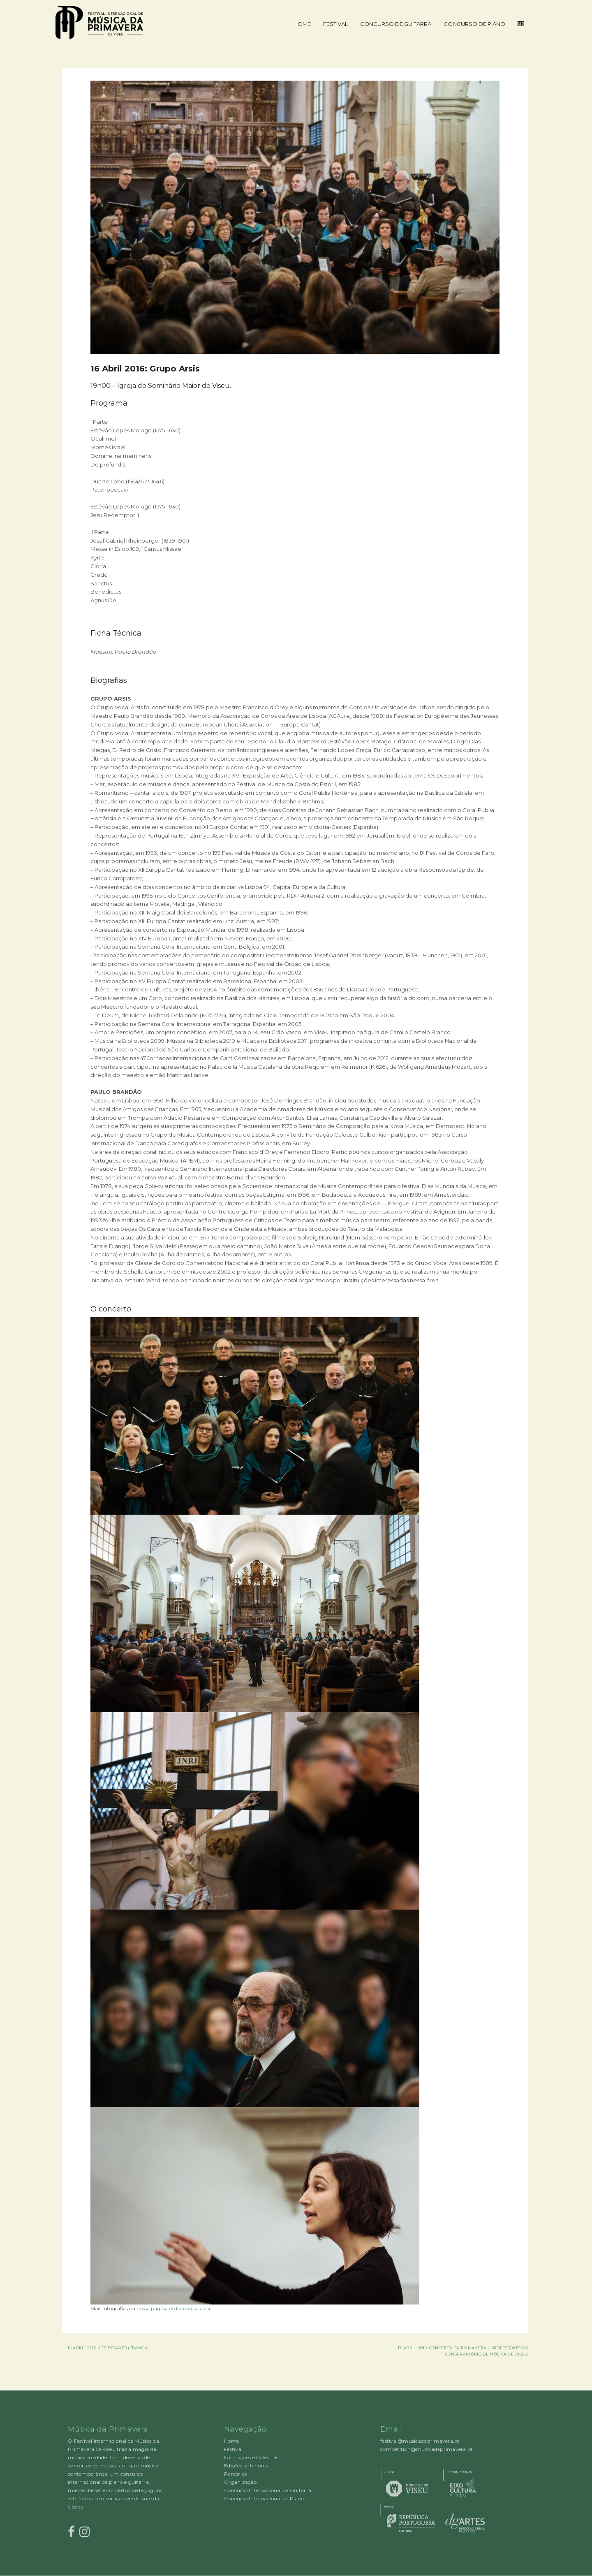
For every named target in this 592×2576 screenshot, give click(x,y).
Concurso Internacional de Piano (264, 2498)
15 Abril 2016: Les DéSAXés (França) (108, 2348)
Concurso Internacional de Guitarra (267, 2490)
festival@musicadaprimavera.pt (420, 2441)
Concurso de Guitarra (395, 24)
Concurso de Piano (474, 24)
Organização (240, 2482)
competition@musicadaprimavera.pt (426, 2449)
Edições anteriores (246, 2465)
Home (302, 24)
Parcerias (235, 2474)
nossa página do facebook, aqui (173, 2308)
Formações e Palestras (251, 2457)
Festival (335, 24)
